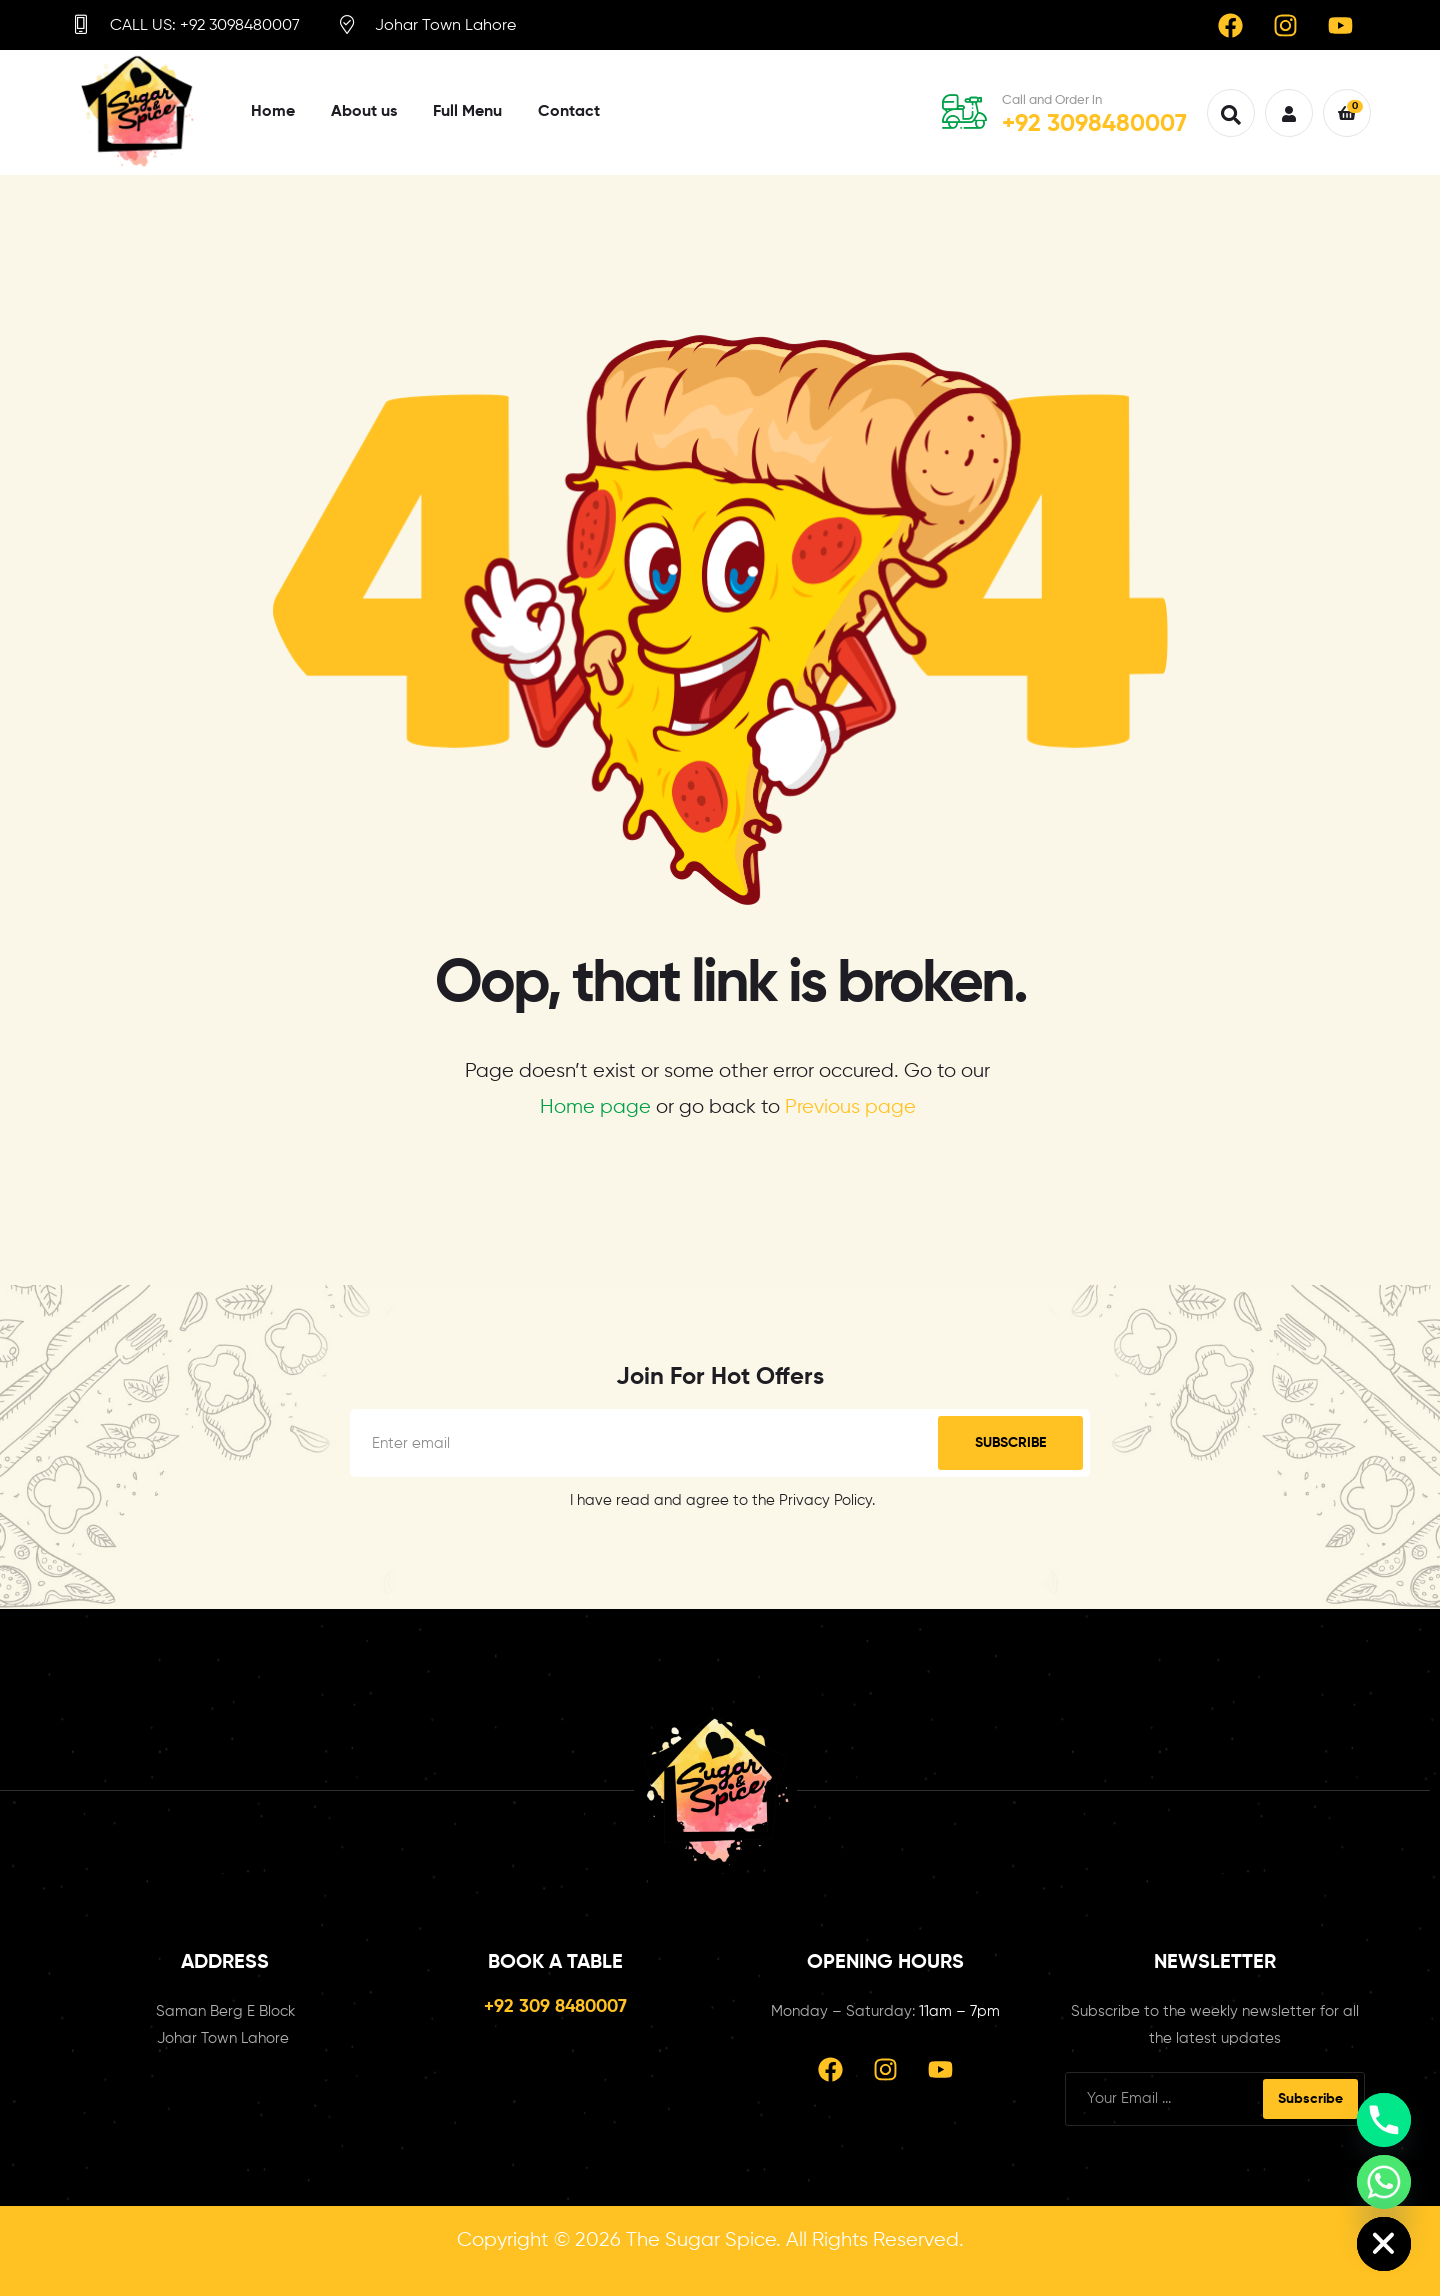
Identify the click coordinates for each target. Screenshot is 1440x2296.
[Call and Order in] (964, 111)
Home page (595, 1107)
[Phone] (1384, 2120)
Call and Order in (1052, 100)
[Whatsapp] (1384, 2182)
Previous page (850, 1107)
